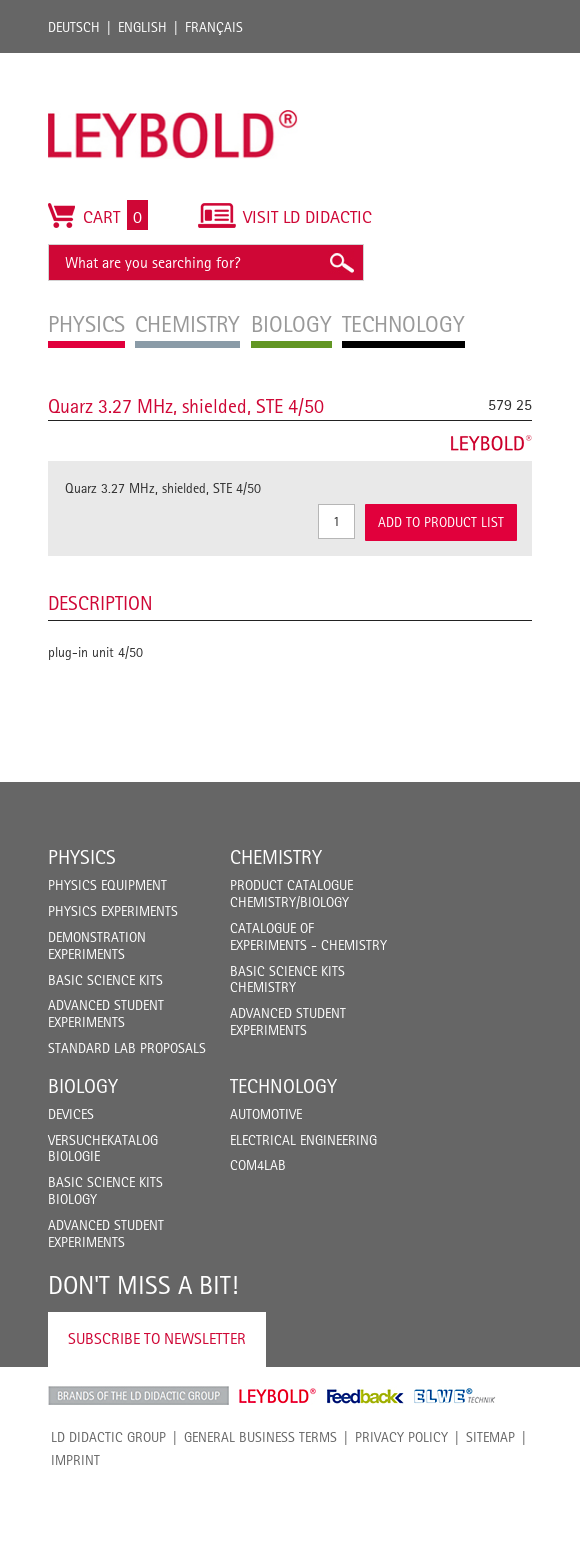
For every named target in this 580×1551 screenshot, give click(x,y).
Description (100, 603)
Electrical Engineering (303, 1140)
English (142, 27)
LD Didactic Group (108, 1437)
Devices (71, 1114)
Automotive (266, 1114)
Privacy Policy (401, 1437)
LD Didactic (138, 1396)
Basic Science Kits (105, 980)
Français (214, 27)
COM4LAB (258, 1165)
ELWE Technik (455, 1396)
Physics (82, 857)
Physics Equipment (107, 885)
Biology (83, 1086)
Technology (283, 1086)
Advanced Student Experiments (106, 1013)
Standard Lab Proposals (127, 1048)
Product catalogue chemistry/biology (291, 893)
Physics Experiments (113, 911)
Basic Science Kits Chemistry (287, 979)
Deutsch (74, 27)
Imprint (75, 1460)
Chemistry (276, 857)
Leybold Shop (278, 1396)
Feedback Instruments (365, 1396)
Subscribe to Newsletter (157, 1338)
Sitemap (490, 1437)
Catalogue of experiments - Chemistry (308, 936)
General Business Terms (260, 1437)
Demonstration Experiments (97, 945)
